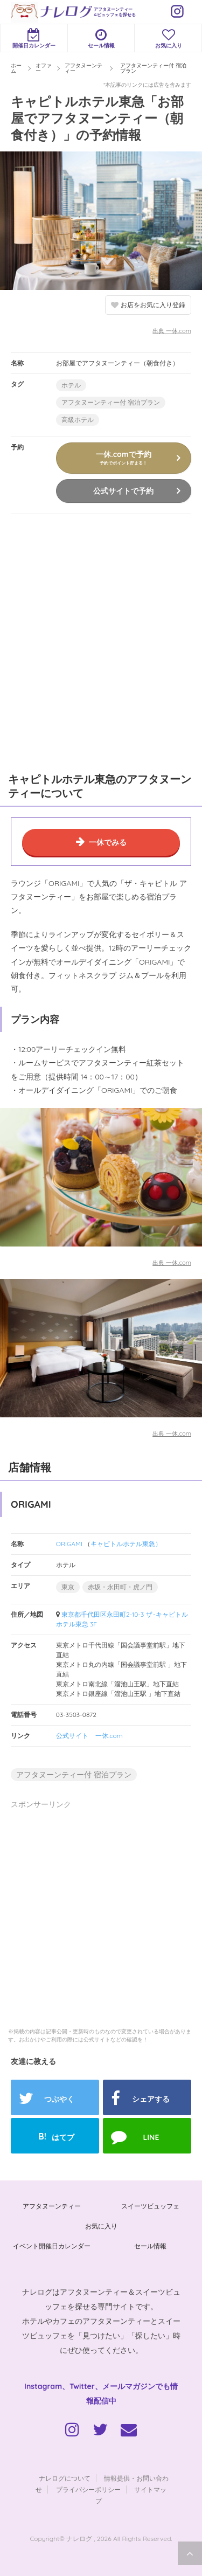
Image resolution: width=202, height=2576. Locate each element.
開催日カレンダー (33, 38)
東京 (67, 1587)
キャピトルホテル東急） (126, 1544)
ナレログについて (64, 2478)
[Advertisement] (101, 641)
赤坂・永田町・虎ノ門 (120, 1587)
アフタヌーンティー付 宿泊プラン (110, 402)
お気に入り (168, 38)
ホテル (71, 385)
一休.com (109, 1736)
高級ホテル (77, 420)
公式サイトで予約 (123, 491)
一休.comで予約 (123, 457)
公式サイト (72, 1736)
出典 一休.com (171, 331)
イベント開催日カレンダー (51, 2246)
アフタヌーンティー (52, 2206)
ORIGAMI (69, 1544)
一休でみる (108, 842)
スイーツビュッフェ (150, 2206)
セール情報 (101, 38)
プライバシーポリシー (88, 2489)
